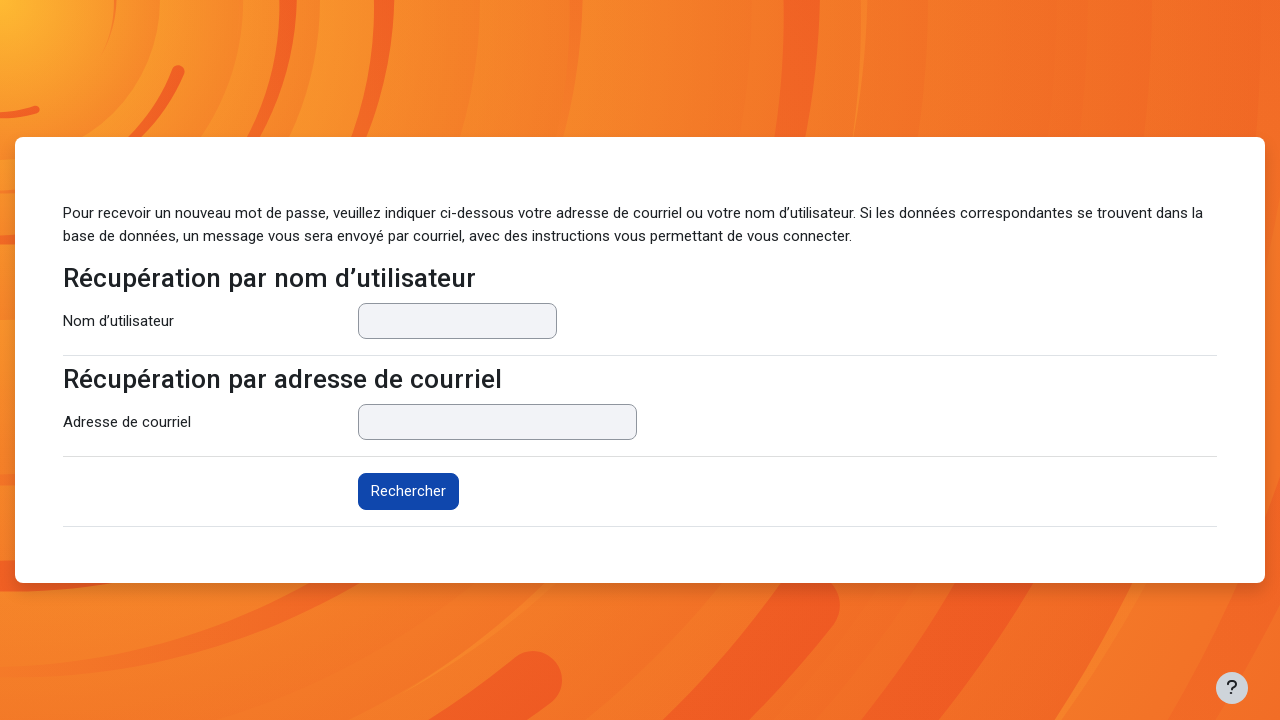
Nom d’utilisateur (118, 321)
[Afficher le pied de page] (1232, 688)
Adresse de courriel (127, 422)
